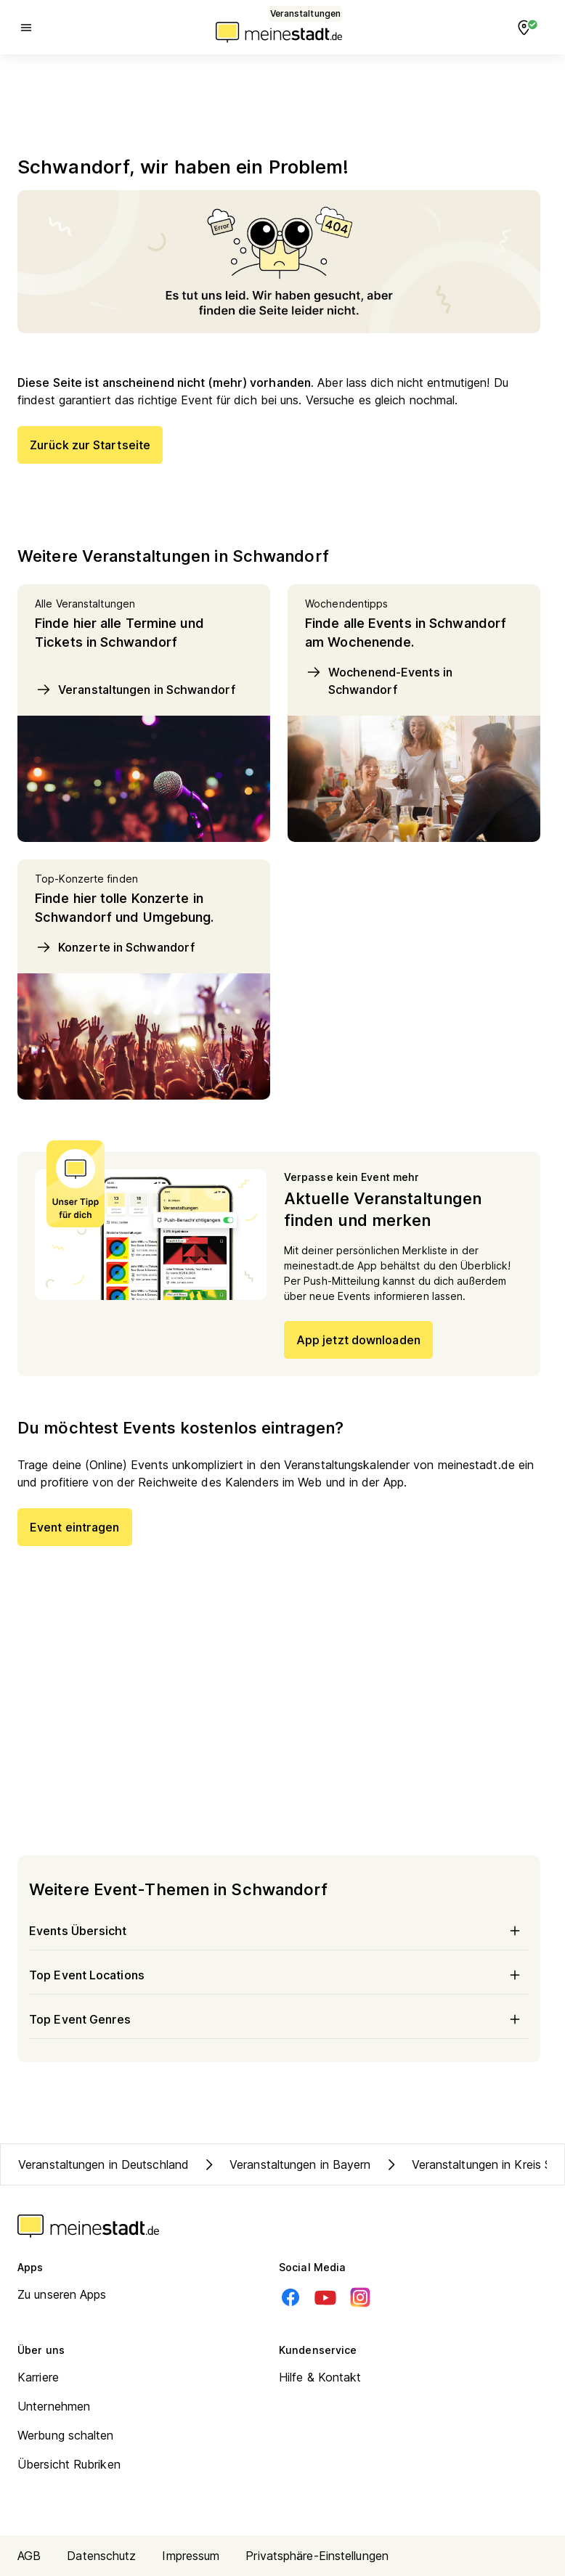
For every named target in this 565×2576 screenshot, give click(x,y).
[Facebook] (290, 2297)
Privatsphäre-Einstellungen (317, 2555)
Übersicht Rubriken (69, 2464)
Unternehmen (53, 2406)
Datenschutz (101, 2555)
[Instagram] (360, 2297)
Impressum (190, 2555)
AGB (29, 2555)
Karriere (38, 2377)
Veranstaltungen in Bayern (285, 2164)
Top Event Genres (279, 2019)
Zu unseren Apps (62, 2294)
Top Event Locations (279, 1975)
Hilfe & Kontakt (320, 2377)
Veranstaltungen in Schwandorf (135, 689)
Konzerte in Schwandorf (115, 947)
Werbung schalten (65, 2435)
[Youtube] (325, 2297)
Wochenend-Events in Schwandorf (378, 680)
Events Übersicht (279, 1931)
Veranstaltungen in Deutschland (103, 2164)
